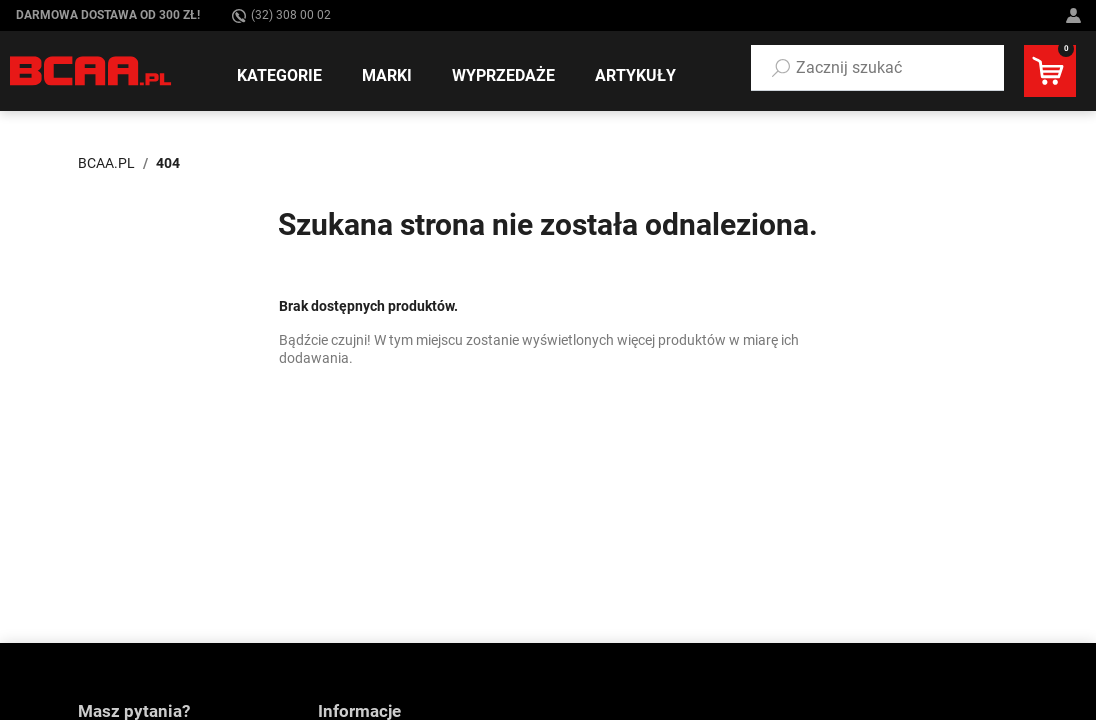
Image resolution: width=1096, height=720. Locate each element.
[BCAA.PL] (91, 70)
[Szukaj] (781, 68)
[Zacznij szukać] (877, 68)
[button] (877, 68)
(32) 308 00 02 (281, 15)
